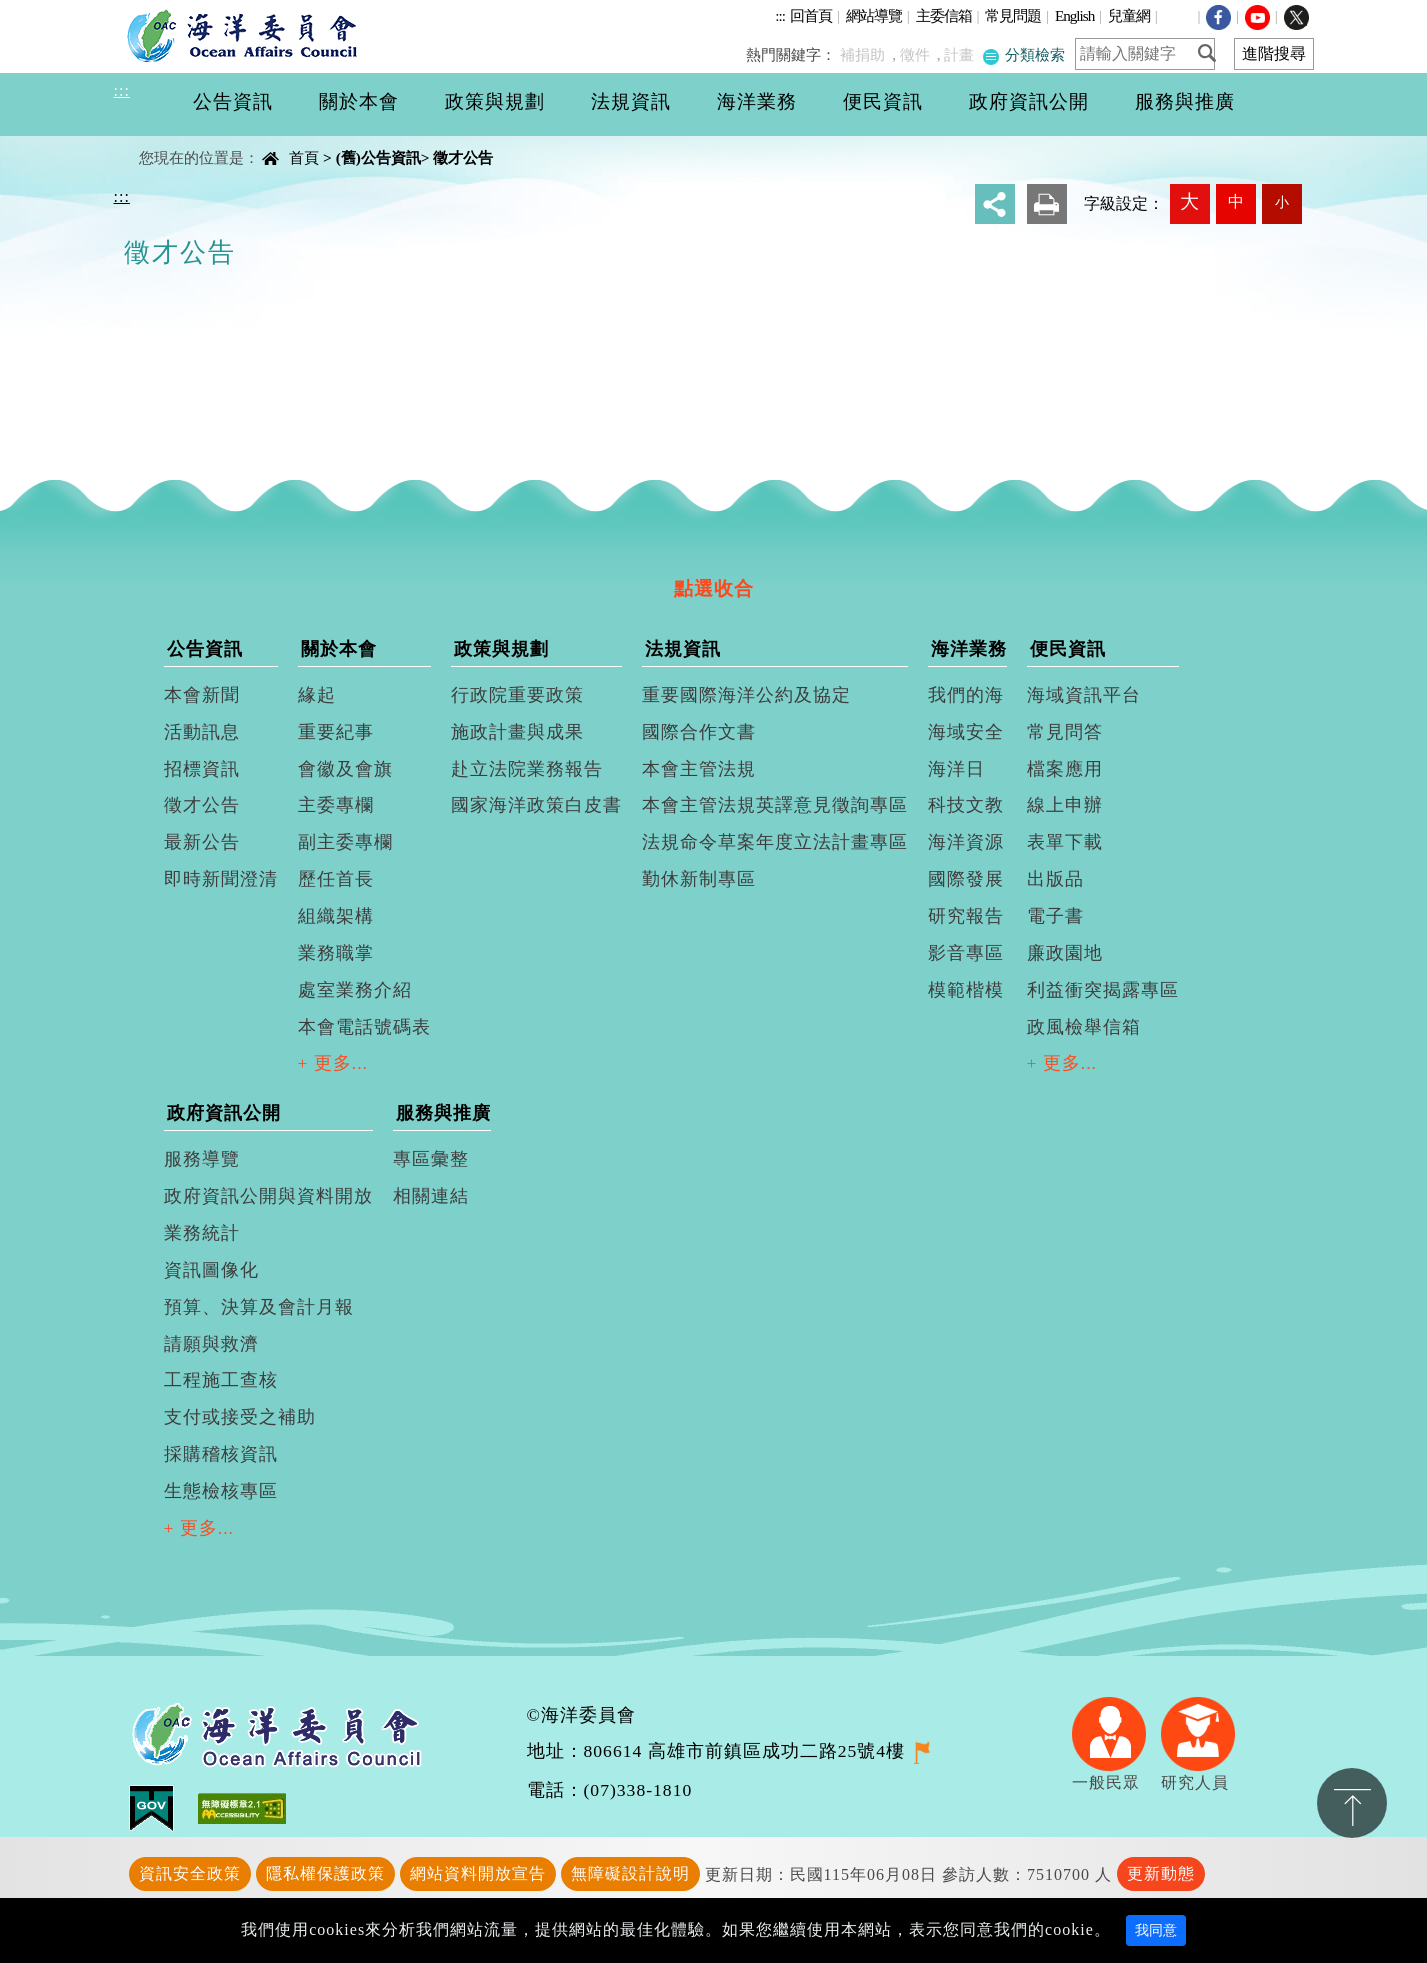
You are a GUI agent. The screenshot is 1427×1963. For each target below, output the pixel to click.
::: (780, 15)
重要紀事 (336, 732)
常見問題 (1013, 15)
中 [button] (1236, 201)
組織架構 (336, 916)
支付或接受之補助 (240, 1417)
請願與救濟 (211, 1344)
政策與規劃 (501, 649)
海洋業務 (969, 649)
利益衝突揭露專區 (1103, 990)
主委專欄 (336, 805)
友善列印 (1047, 204)
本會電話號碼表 (364, 1027)
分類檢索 (1027, 54)
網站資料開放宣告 (478, 1873)
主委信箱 (944, 15)
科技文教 (966, 805)
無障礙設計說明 (630, 1873)
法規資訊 (683, 649)
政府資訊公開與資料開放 (268, 1196)
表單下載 (1065, 842)
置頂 (1352, 1803)
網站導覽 (874, 15)
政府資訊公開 (224, 1113)
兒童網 (1129, 15)
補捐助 (875, 54)
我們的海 (966, 695)
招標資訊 (202, 769)
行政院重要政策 (517, 695)
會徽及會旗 (345, 769)
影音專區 (966, 953)
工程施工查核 (221, 1380)
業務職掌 (336, 953)
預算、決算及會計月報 (259, 1307)
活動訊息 (202, 732)
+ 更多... (333, 1063)
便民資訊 (1068, 649)
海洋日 (956, 769)
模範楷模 (966, 990)
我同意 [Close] (1156, 1930)
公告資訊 (205, 649)
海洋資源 (966, 842)
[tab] (714, 553)
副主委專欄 (345, 842)
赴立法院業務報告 (527, 769)
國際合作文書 (699, 732)
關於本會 (339, 649)
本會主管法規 (699, 769)
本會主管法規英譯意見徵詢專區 (775, 805)
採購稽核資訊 (221, 1454)
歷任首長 (336, 879)
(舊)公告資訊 (378, 157)
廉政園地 (1065, 953)
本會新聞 (202, 695)
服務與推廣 (443, 1113)
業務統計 (202, 1233)
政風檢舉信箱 (1084, 1027)
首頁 (304, 157)
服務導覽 (202, 1159)
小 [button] (1282, 202)
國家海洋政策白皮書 (536, 805)
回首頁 (811, 15)
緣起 (317, 695)
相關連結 (431, 1196)
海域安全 (966, 732)
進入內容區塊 (51, 11)
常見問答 (1065, 732)
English (1074, 15)
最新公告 (202, 842)
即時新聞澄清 (221, 879)
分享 (995, 204)
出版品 (1055, 879)
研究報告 (966, 916)
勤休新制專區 (699, 879)
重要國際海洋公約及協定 (746, 695)
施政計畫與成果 (517, 732)
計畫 (966, 54)
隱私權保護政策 (325, 1873)
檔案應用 (1065, 769)
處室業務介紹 (355, 990)
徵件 (925, 54)
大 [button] (1189, 201)
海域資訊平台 (1084, 695)
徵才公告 (463, 157)
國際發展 (966, 879)
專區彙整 (431, 1159)
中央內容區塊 (165, 140)
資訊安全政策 (190, 1873)
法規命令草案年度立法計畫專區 (775, 842)
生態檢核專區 (221, 1491)
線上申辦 (1065, 805)
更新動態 (1161, 1873)
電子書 (1055, 916)
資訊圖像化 (211, 1270)
